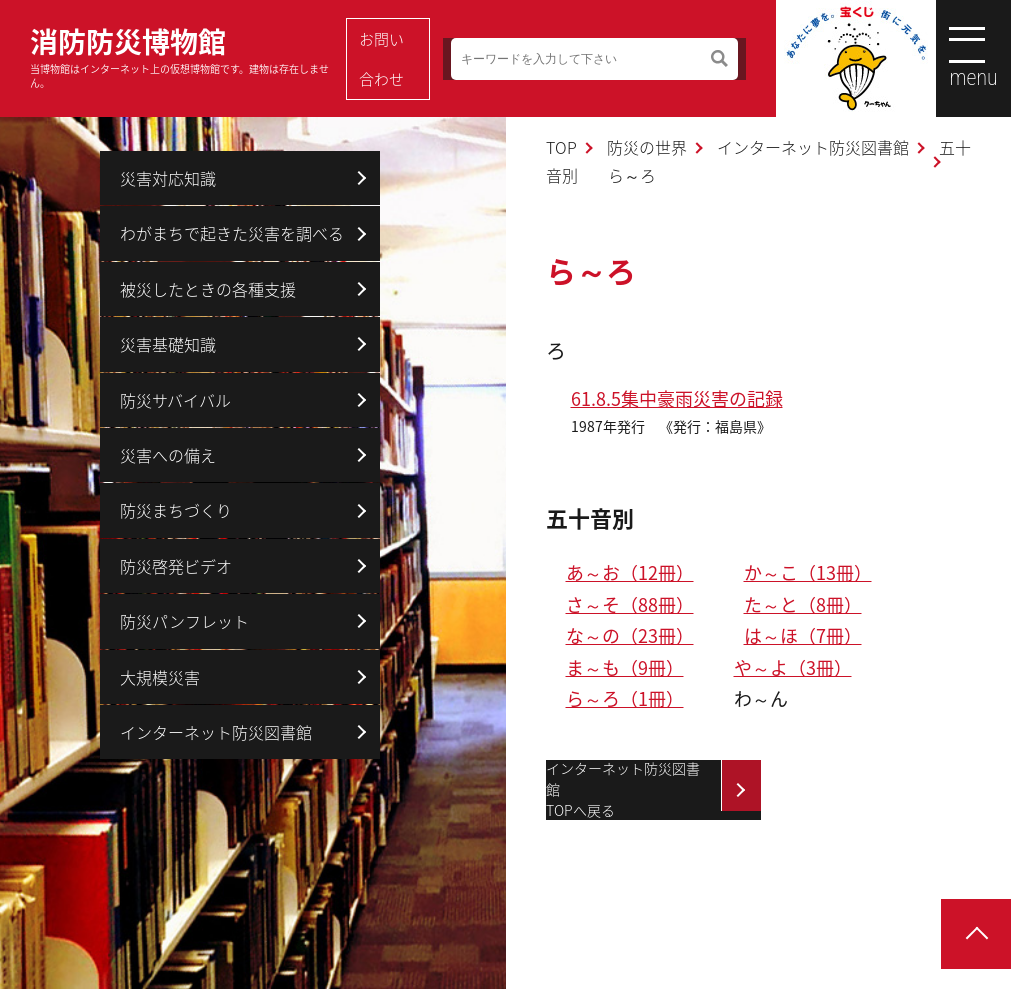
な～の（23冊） (630, 635)
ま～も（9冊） (625, 667)
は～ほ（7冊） (803, 635)
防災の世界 (647, 147)
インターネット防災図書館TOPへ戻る (623, 790)
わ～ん (761, 698)
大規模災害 (160, 677)
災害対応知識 (168, 178)
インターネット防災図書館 (813, 147)
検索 (686, 59)
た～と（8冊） (803, 604)
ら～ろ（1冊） (625, 698)
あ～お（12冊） (630, 572)
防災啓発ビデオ (176, 566)
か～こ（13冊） (808, 572)
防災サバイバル (175, 400)
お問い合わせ (396, 59)
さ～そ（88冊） (630, 604)
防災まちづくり (176, 510)
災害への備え (168, 455)
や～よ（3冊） (793, 667)
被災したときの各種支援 (208, 289)
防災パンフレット (184, 621)
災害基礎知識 (168, 344)
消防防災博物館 (184, 55)
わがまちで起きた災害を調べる (232, 233)
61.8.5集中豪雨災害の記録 (677, 398)
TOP (561, 147)
